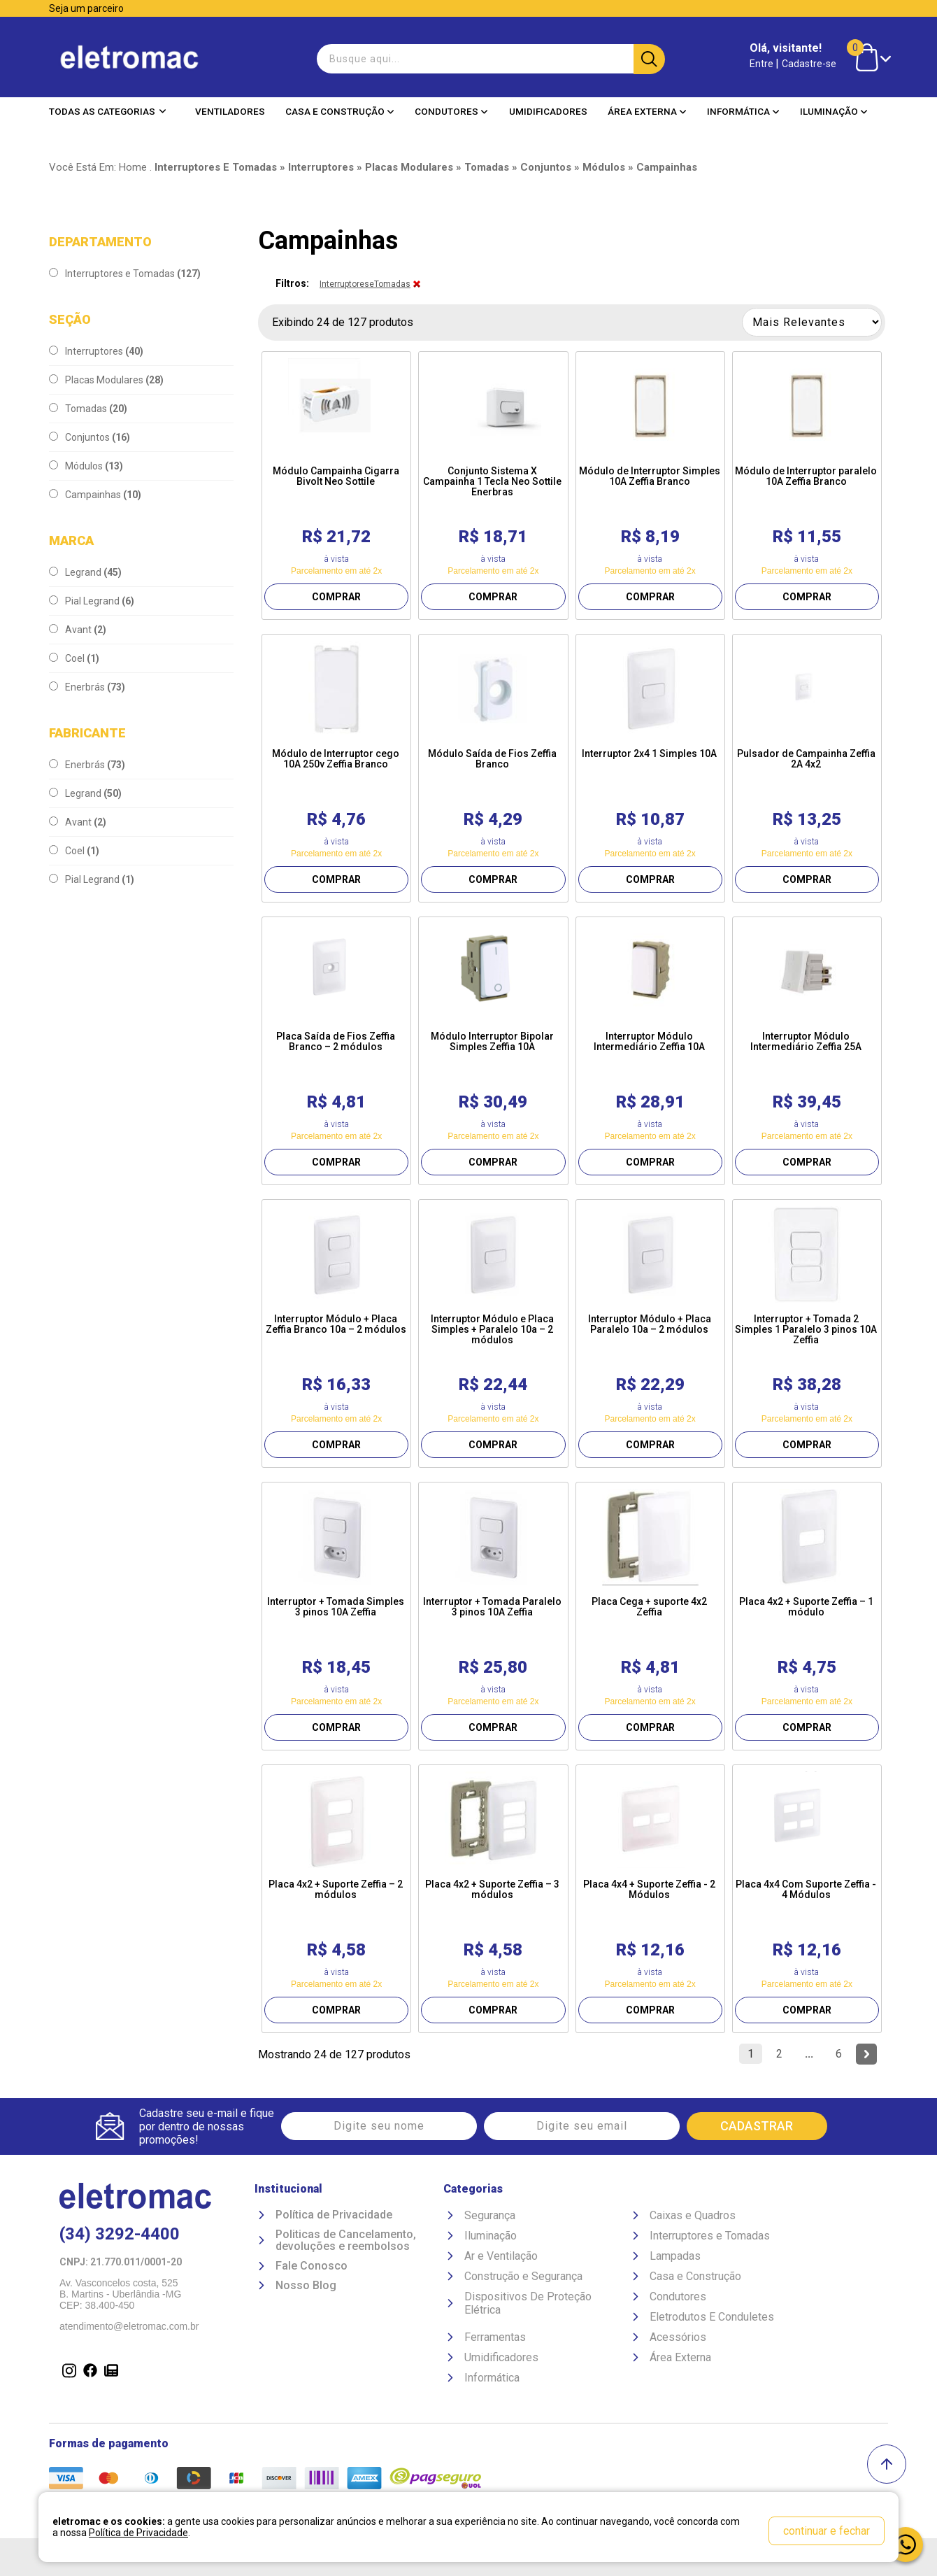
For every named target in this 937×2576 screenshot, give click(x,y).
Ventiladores (230, 111)
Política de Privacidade (334, 2215)
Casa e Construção (339, 111)
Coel (74, 658)
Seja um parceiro (86, 8)
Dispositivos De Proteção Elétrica (528, 2303)
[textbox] (489, 58)
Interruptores (96, 351)
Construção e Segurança (523, 2276)
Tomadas (88, 408)
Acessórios (678, 2337)
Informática (743, 111)
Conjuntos (89, 437)
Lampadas (675, 2256)
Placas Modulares (106, 379)
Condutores (451, 111)
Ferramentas (495, 2337)
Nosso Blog (306, 2285)
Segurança (489, 2215)
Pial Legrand (91, 601)
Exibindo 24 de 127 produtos (342, 322)
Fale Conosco (312, 2266)
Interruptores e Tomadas (125, 273)
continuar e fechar (826, 2531)
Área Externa (647, 111)
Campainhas (95, 494)
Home (133, 167)
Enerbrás (87, 687)
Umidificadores (548, 111)
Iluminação (834, 111)
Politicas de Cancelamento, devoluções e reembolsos (346, 2240)
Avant (77, 629)
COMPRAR (336, 596)
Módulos (86, 466)
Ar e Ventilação (501, 2256)
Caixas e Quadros (693, 2215)
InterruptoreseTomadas (365, 284)
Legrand (85, 572)
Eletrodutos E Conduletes (712, 2316)
